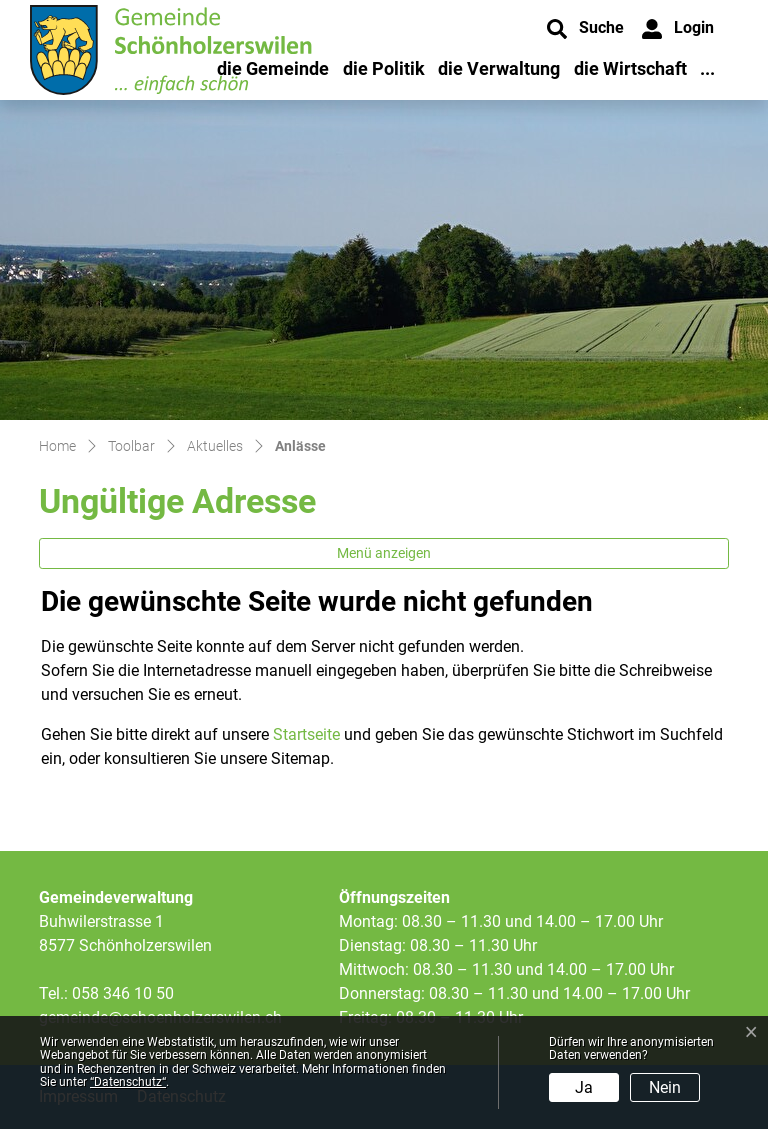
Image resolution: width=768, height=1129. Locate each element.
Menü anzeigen (384, 553)
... (707, 68)
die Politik (384, 68)
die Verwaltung (499, 68)
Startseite (306, 734)
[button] (585, 29)
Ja (584, 1087)
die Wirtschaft (630, 68)
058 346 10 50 (123, 993)
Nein (665, 1087)
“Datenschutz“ (128, 1082)
